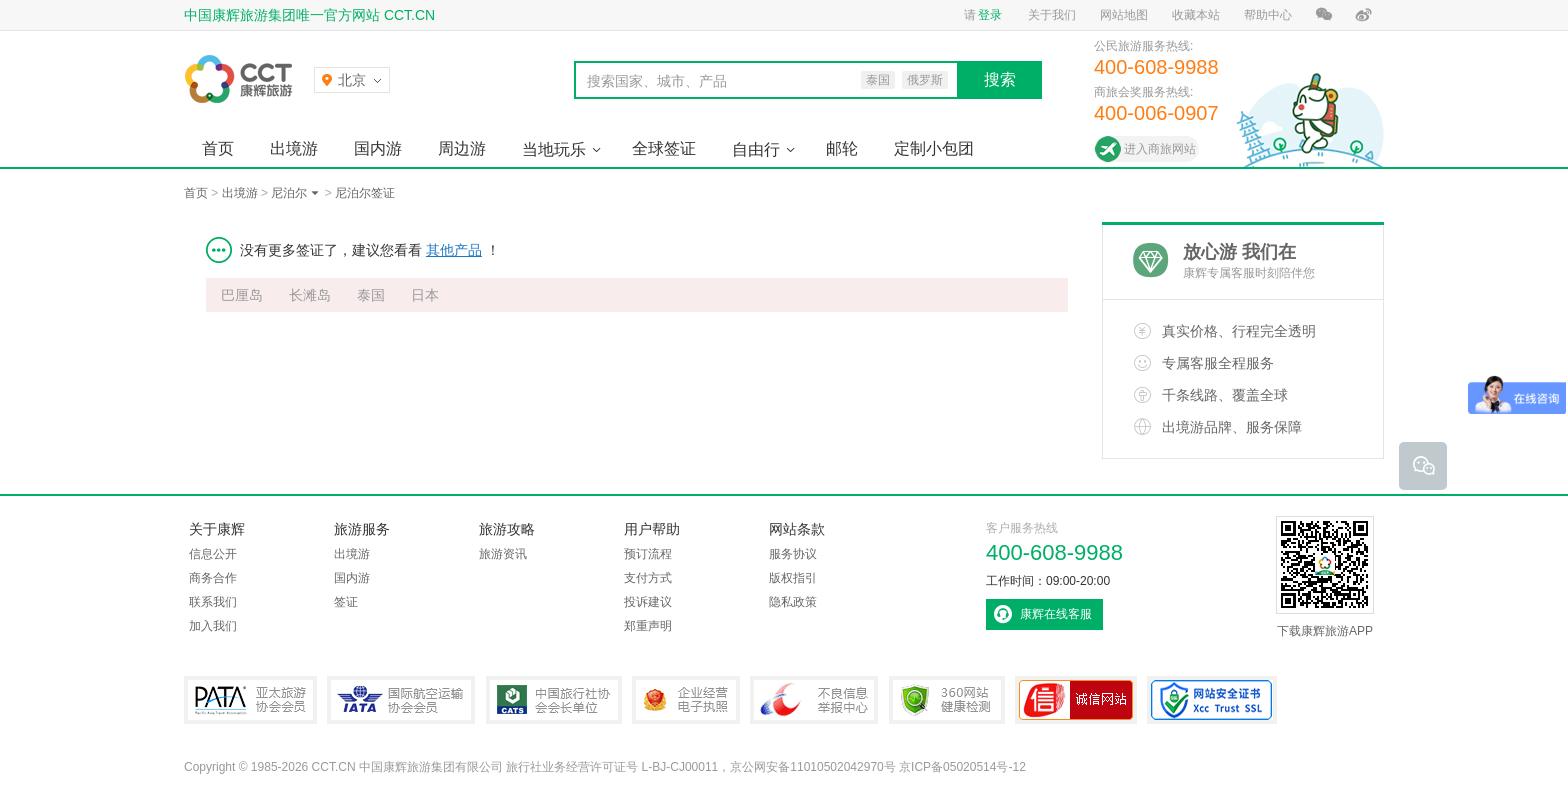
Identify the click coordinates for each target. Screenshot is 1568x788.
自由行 (756, 149)
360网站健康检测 (947, 700)
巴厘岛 (242, 295)
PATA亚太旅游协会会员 (250, 700)
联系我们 (213, 602)
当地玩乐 (554, 149)
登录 (990, 15)
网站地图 (1124, 15)
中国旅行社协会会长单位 (554, 700)
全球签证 (664, 148)
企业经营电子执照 (686, 700)
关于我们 (1052, 15)
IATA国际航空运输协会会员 (401, 700)
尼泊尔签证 (365, 193)
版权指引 (793, 578)
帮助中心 (1268, 15)
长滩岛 (310, 295)
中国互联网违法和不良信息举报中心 (814, 700)
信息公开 (213, 554)
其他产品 (454, 250)
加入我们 (213, 626)
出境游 (294, 148)
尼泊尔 (289, 193)
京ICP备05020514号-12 (962, 767)
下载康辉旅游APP (1325, 577)
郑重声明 (648, 626)
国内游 (378, 148)
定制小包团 (934, 148)
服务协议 (793, 554)
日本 (425, 295)
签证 (346, 602)
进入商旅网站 (1160, 149)
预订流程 (648, 554)
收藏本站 (1196, 15)
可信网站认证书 (1076, 700)
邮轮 (842, 148)
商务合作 (213, 578)
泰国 (371, 295)
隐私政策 (793, 602)
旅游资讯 (503, 554)
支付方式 (648, 578)
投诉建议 (648, 602)
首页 (218, 148)
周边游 (462, 148)
